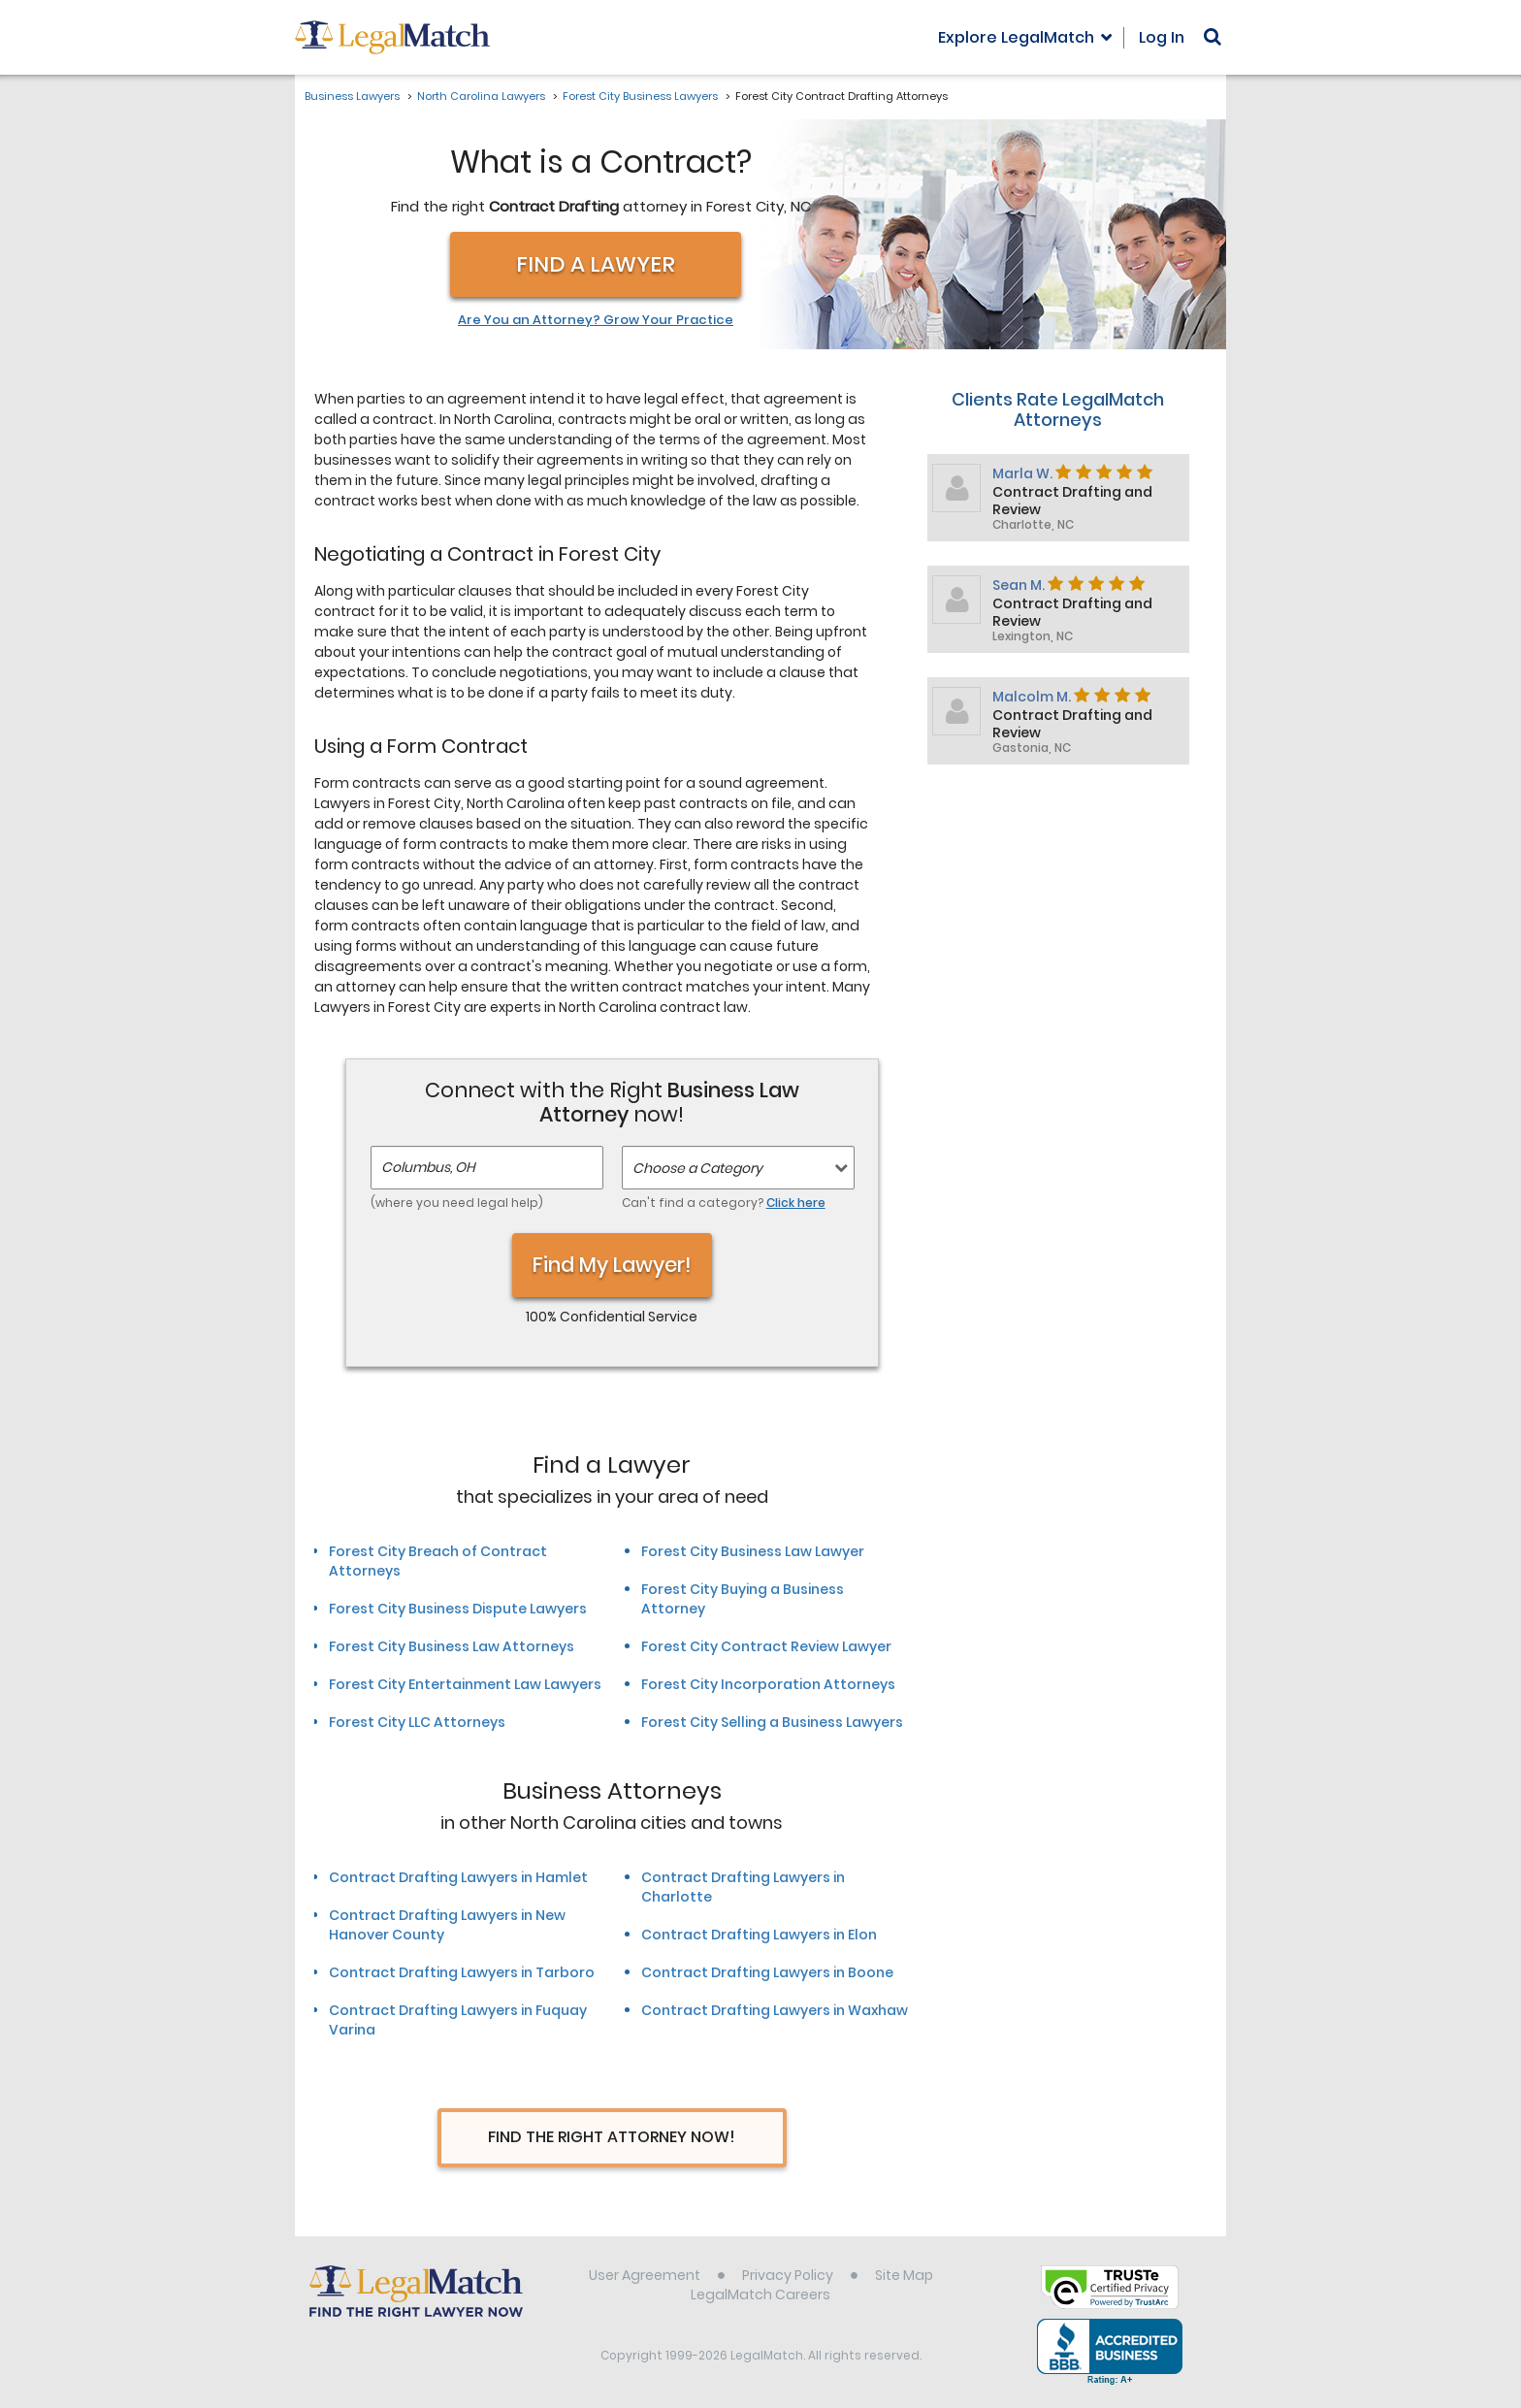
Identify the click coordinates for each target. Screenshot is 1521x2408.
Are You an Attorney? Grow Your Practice (595, 320)
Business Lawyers (352, 96)
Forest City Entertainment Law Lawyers (465, 1684)
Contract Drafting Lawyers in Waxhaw (774, 2010)
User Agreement (644, 2275)
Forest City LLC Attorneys (417, 1722)
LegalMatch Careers (760, 2294)
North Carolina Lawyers (481, 96)
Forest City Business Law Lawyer (752, 1551)
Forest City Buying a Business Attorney (742, 1598)
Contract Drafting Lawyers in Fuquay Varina (458, 2020)
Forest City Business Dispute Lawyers (458, 1608)
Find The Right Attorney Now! (611, 2137)
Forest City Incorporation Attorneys (768, 1684)
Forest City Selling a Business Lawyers (772, 1722)
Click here (795, 1202)
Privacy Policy (787, 2275)
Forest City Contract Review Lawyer (766, 1646)
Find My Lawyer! (612, 1265)
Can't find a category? (723, 1202)
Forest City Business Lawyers (640, 96)
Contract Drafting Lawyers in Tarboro (462, 1972)
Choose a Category (697, 1168)
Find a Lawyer (595, 264)
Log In (1161, 37)
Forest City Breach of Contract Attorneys (438, 1561)
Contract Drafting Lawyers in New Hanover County (447, 1924)
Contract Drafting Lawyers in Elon (759, 1934)
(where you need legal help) (457, 1202)
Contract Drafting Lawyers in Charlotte (743, 1887)
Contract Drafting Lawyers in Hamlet (458, 1877)
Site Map (904, 2275)
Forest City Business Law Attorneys (451, 1646)
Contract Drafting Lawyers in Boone (767, 1972)
